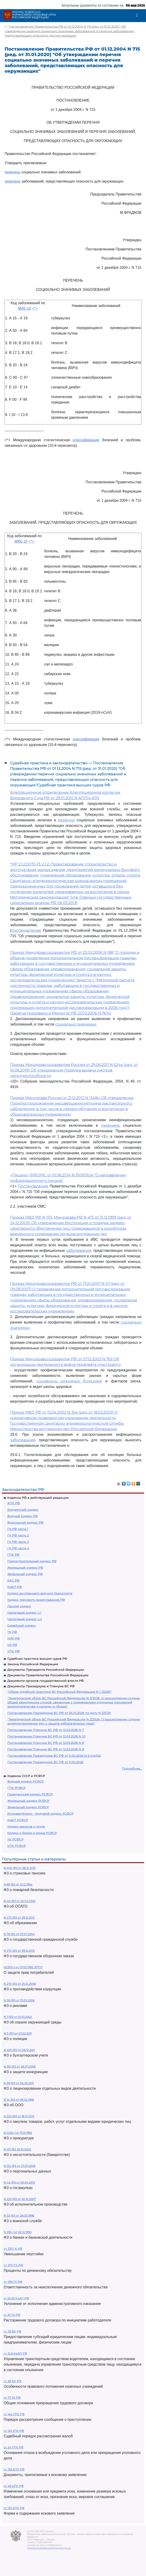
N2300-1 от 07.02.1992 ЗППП (23, 1967)
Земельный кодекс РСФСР (28, 1807)
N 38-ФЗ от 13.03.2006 (19, 2000)
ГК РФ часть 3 (18, 1542)
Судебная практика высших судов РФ (37, 1658)
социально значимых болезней (69, 1381)
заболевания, (79, 1250)
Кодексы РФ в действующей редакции (38, 1497)
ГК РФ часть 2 (18, 1535)
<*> (35, 308)
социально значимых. (76, 1024)
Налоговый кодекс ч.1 (24, 1612)
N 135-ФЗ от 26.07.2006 (20, 2066)
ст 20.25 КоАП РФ (16, 2298)
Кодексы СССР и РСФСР (26, 1776)
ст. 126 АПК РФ (14, 2469)
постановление (26, 930)
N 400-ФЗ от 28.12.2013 (20, 1868)
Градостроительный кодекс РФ (31, 1561)
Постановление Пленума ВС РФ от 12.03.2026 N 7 (45, 1730)
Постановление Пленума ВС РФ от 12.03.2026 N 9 (45, 1749)
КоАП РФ (14, 1587)
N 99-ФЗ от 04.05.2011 (19, 2083)
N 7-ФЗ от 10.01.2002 (18, 2017)
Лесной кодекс (19, 1606)
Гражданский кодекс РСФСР (30, 1794)
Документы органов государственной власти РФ (45, 1680)
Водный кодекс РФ (22, 1516)
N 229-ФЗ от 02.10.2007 (20, 2199)
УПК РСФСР (16, 1846)
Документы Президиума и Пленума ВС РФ (41, 1686)
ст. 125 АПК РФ (14, 2508)
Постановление (33, 1186)
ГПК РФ (13, 1554)
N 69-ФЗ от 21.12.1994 (18, 1884)
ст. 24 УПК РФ (13, 2447)
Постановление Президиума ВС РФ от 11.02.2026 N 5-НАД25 (54, 1755)
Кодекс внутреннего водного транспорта (39, 1593)
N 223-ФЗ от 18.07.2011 (19, 2116)
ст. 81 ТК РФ (12, 2315)
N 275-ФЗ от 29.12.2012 (19, 1950)
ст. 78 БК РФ (12, 2331)
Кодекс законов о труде (26, 1826)
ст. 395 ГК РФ (13, 2282)
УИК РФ (13, 1638)
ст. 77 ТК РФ (12, 2397)
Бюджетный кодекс (22, 1509)
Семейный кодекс (21, 1625)
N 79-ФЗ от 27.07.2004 (19, 1934)
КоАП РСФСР (17, 1820)
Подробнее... (132, 1768)
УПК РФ (13, 1651)
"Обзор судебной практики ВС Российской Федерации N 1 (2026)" (59, 1691)
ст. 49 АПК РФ (14, 2486)
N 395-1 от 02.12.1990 (17, 2232)
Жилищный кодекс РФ (25, 1567)
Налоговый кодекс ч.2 (24, 1619)
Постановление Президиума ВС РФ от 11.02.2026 (45, 1762)
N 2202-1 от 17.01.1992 (18, 2133)
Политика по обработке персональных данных (49, 2548)
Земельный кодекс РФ (25, 1574)
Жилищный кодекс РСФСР (28, 1800)
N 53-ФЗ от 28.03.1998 (19, 2215)
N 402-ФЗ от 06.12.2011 (19, 2050)
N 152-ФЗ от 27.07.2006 (19, 2166)
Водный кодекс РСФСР (25, 1781)
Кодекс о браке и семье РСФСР (32, 1833)
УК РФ (12, 1645)
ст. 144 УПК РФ (14, 2414)
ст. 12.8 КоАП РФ (15, 2353)
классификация (86, 440)
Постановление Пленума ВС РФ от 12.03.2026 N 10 (46, 1736)
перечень (12, 172)
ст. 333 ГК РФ (13, 2248)
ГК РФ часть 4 (18, 1548)
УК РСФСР (15, 1839)
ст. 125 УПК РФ (14, 2431)
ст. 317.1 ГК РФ (13, 2265)
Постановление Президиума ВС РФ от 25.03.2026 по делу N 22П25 (59, 1713)
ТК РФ (12, 1632)
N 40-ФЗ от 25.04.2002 (20, 1901)
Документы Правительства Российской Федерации (47, 1675)
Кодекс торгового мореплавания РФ (36, 1600)
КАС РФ (13, 1580)
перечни (66, 820)
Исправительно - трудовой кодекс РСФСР (40, 1813)
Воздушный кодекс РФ (25, 1522)
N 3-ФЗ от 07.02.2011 (18, 2033)
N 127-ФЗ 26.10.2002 (17, 2149)
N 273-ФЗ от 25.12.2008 (20, 1984)
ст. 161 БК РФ (12, 2381)
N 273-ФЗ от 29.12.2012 (19, 1917)
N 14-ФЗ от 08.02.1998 (19, 2099)
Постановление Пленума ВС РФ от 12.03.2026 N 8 (45, 1743)
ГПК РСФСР (16, 1788)
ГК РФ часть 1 (17, 1529)
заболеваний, (23, 1440)
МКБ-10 (24, 308)
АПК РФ (13, 1503)
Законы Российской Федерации (32, 1664)
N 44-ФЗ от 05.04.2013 (19, 2182)
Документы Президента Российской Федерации (45, 1669)
